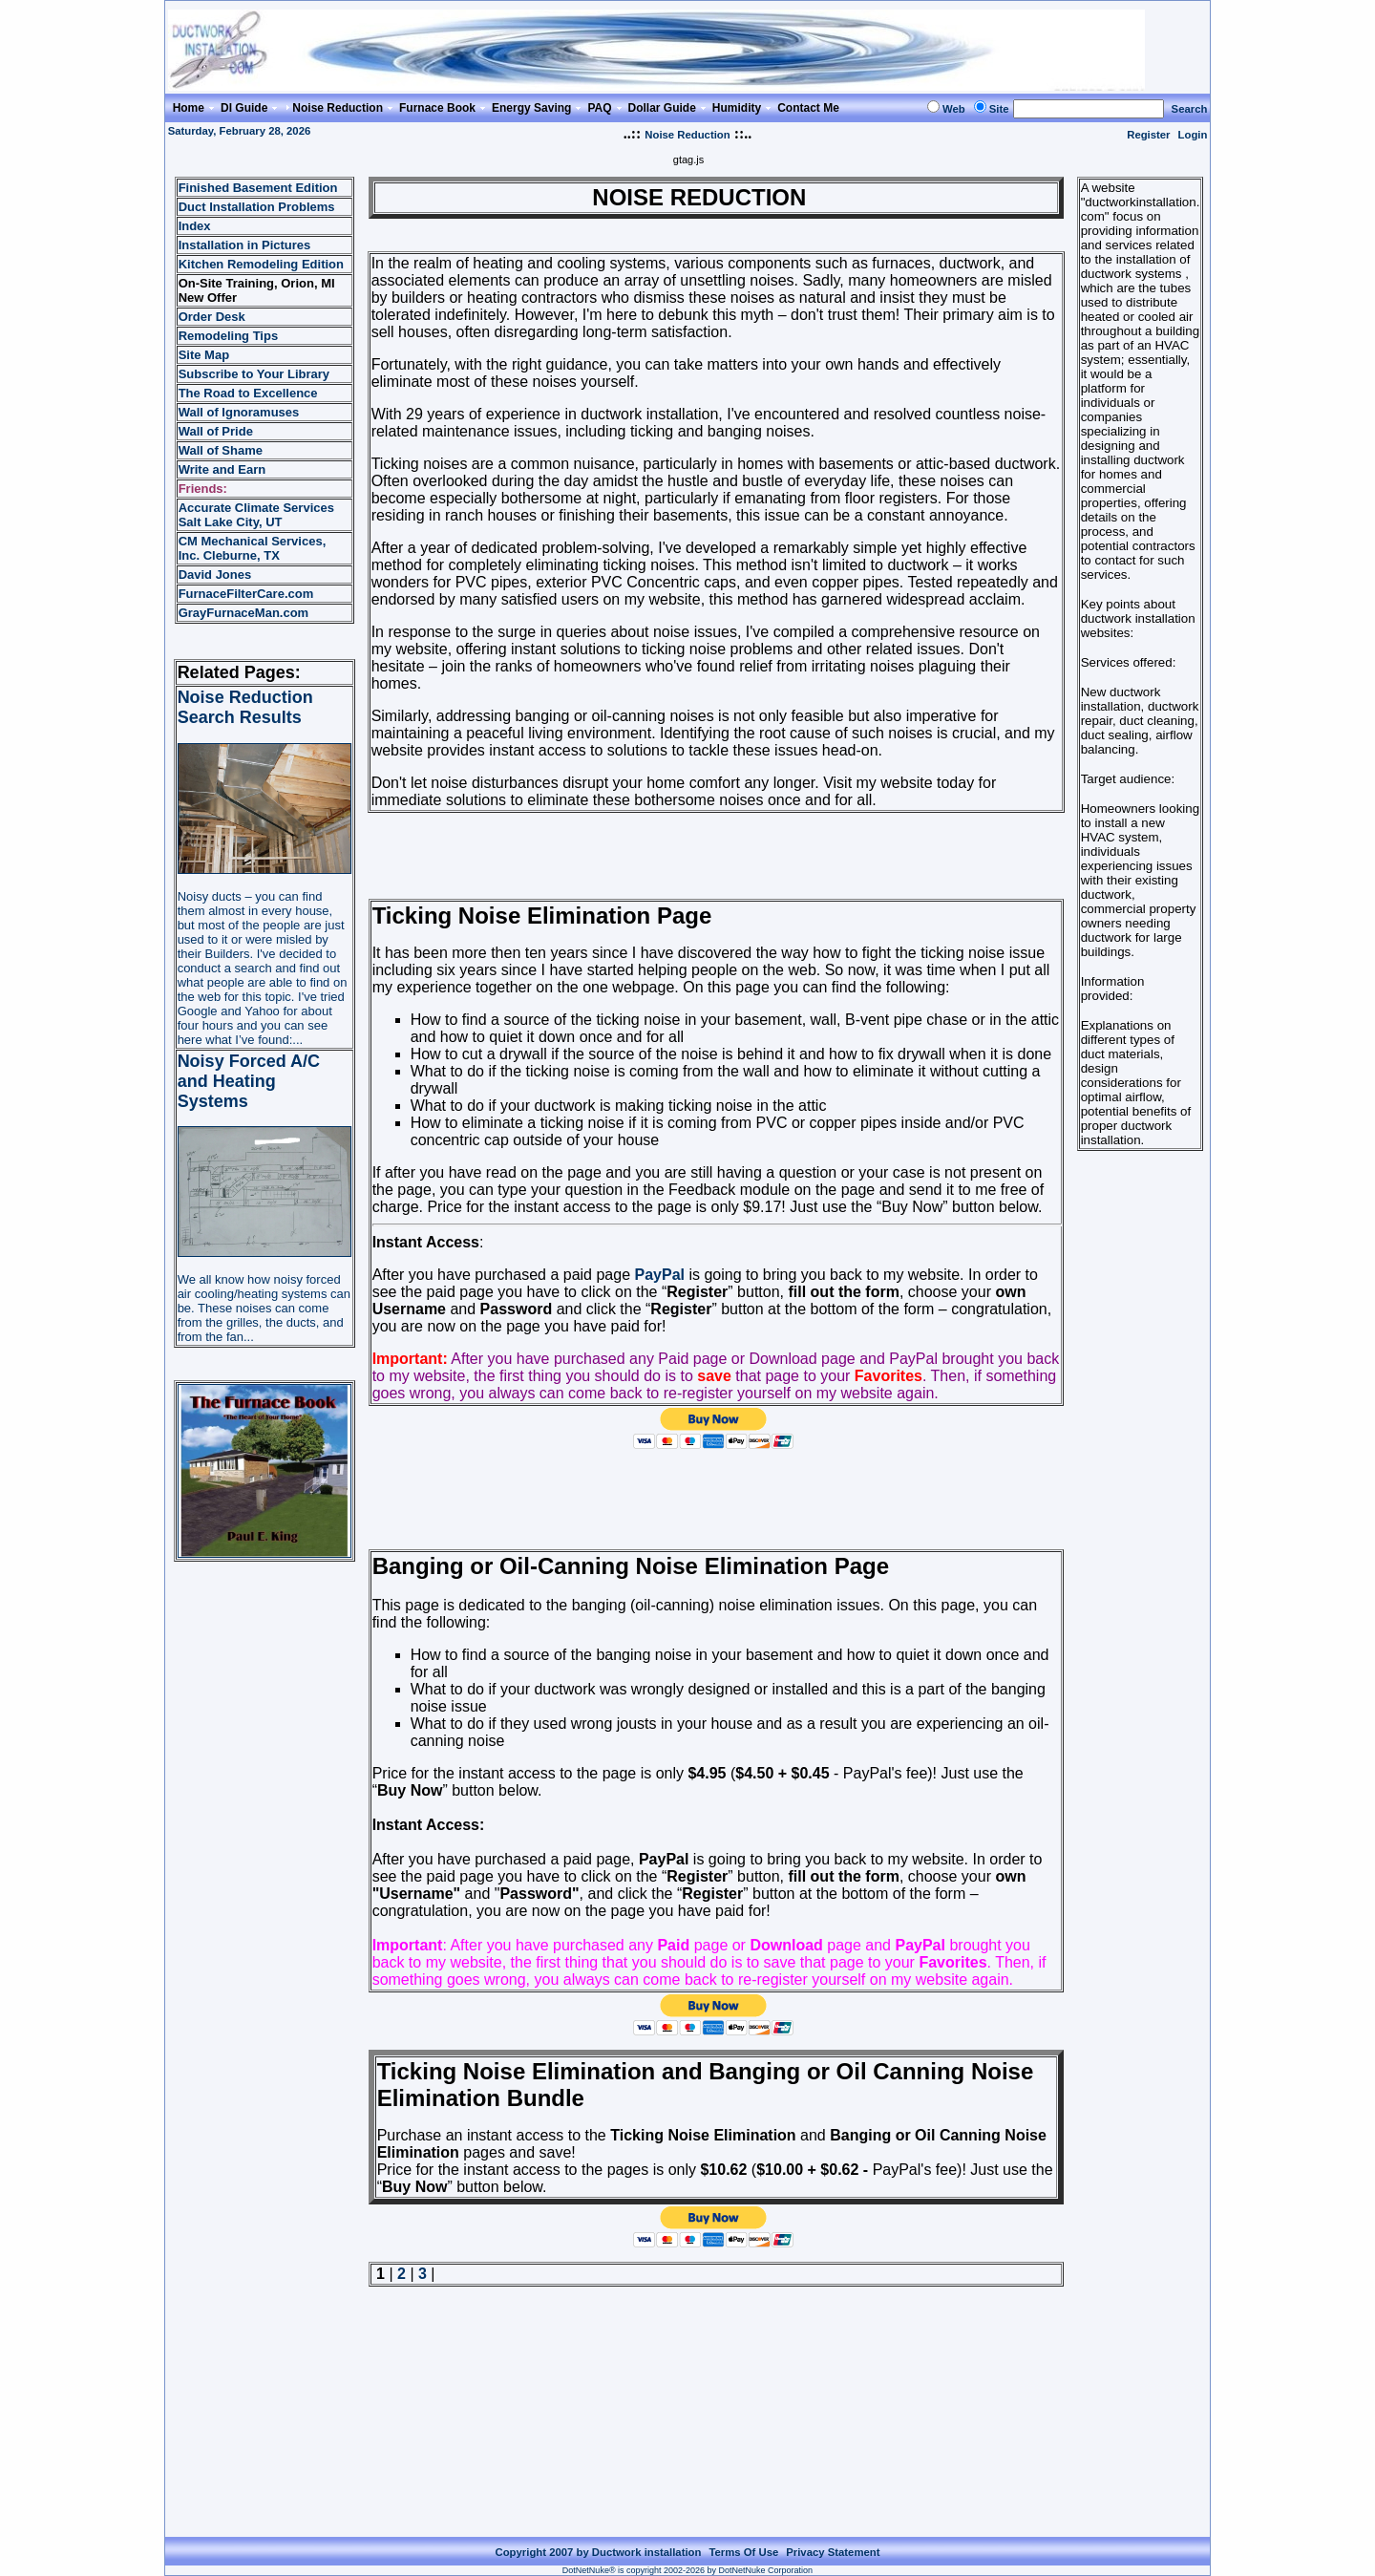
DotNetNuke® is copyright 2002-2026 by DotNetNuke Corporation (687, 2570)
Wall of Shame (221, 450)
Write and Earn (222, 469)
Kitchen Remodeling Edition (261, 264)
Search (1190, 109)
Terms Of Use (743, 2552)
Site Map (204, 355)
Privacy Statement (832, 2552)
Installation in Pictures (245, 245)
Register (1148, 134)
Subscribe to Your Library (254, 374)
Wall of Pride (216, 431)
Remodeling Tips (229, 336)
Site (999, 109)
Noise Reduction (687, 134)
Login (1193, 134)
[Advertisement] (716, 856)
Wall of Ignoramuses (239, 412)
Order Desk (212, 316)
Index (195, 226)
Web (953, 109)
